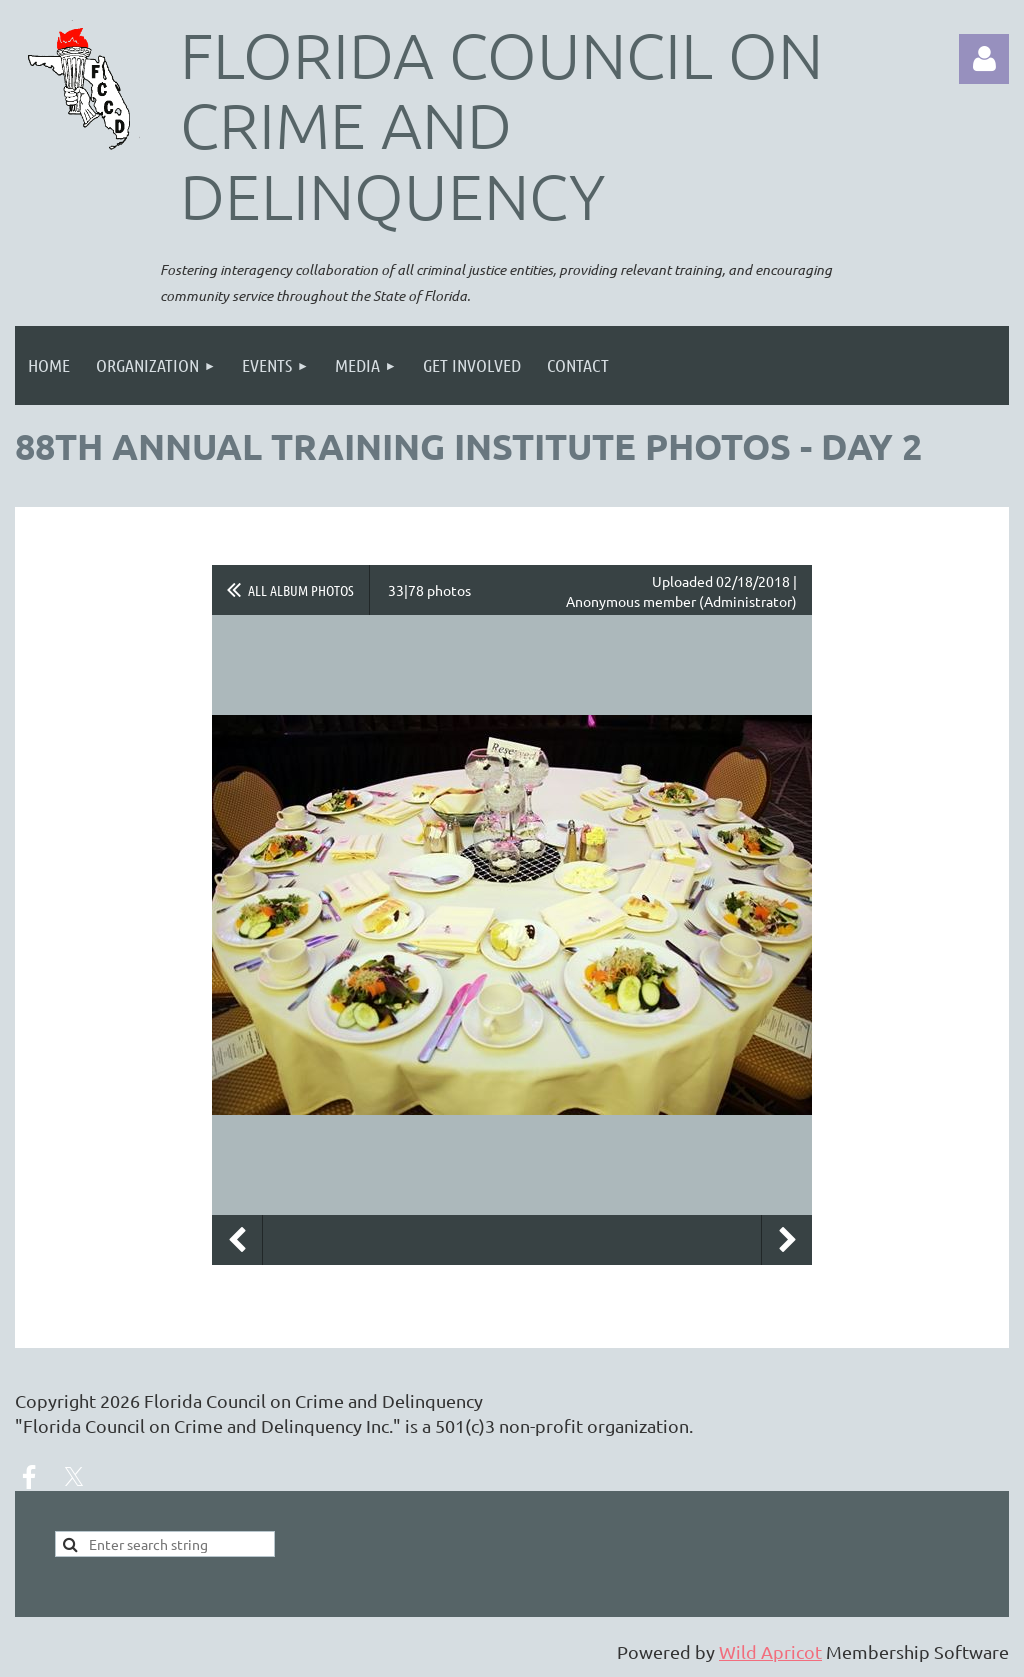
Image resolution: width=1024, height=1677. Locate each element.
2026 (120, 1400)
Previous (237, 1240)
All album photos (301, 590)
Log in (984, 59)
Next (787, 1240)
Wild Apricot (770, 1651)
